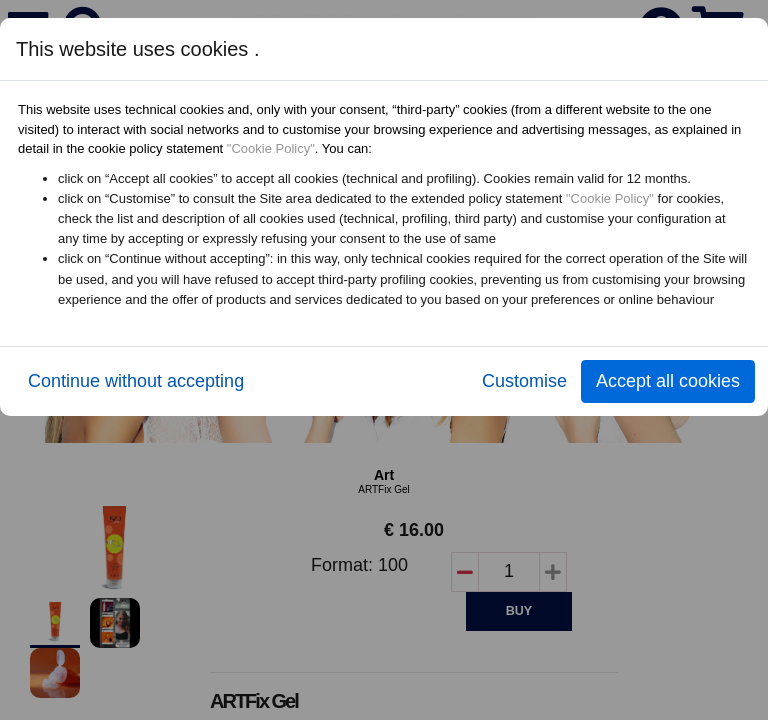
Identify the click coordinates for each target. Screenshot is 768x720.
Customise (524, 381)
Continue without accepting (136, 381)
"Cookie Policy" (271, 148)
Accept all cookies (668, 381)
